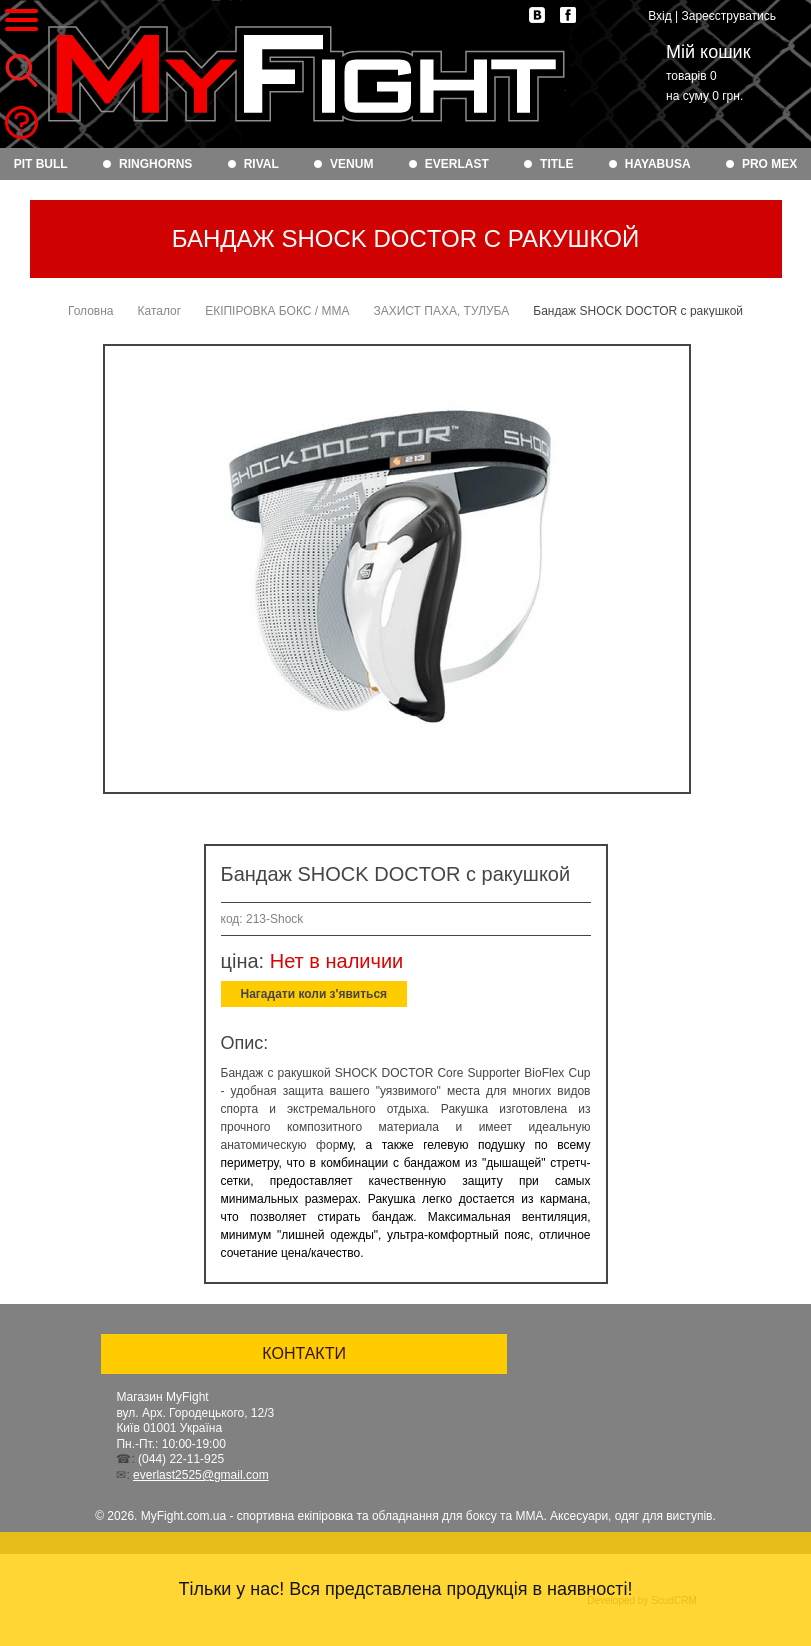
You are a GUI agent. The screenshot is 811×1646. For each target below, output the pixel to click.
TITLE (556, 164)
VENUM (351, 164)
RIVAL (261, 164)
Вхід (660, 16)
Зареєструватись (728, 16)
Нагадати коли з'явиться (314, 994)
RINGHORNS (155, 164)
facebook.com (568, 15)
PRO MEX (769, 164)
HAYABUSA (658, 164)
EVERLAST (457, 164)
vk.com (537, 15)
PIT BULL (41, 164)
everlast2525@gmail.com (201, 1475)
